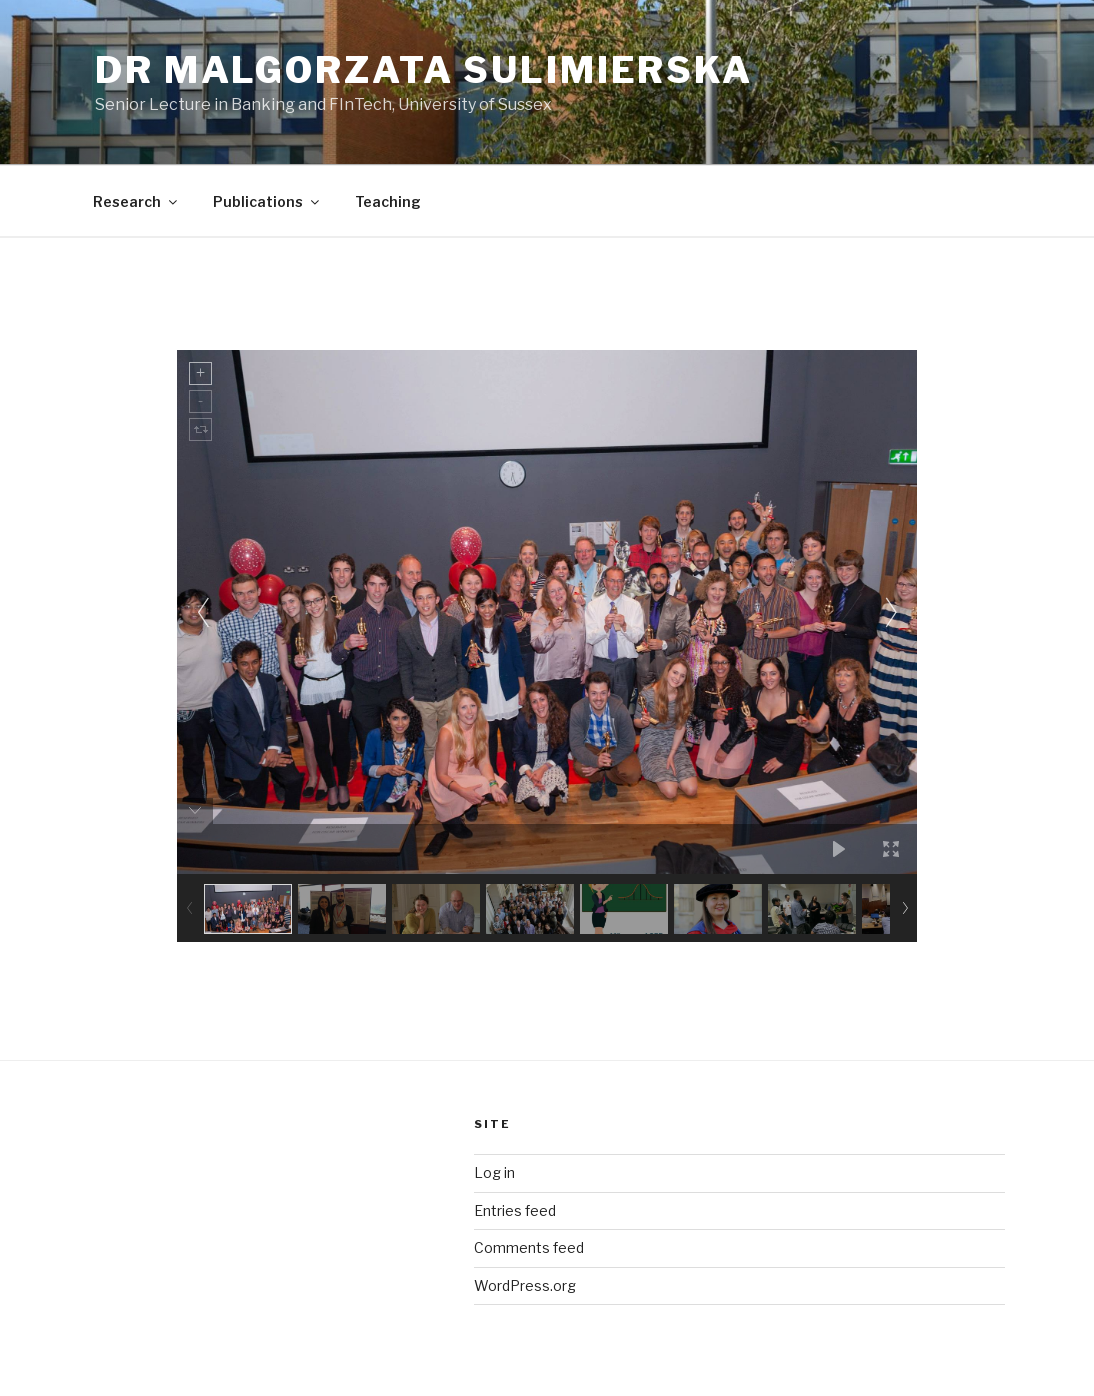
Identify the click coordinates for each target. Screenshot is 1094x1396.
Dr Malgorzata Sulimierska (424, 70)
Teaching (388, 201)
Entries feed (515, 1210)
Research (136, 201)
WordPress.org (525, 1285)
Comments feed (529, 1247)
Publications (267, 201)
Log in (494, 1172)
